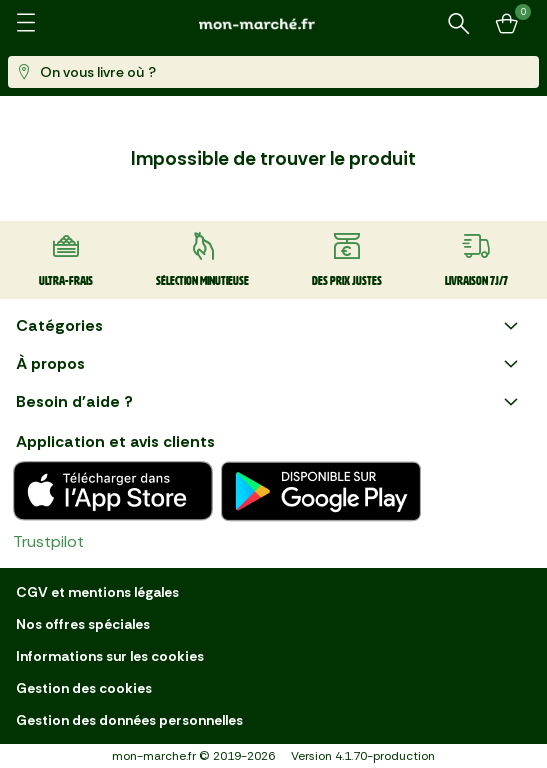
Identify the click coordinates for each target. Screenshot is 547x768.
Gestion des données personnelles (129, 720)
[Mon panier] (507, 24)
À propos (269, 364)
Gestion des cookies (84, 688)
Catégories (269, 326)
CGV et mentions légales (97, 592)
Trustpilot (48, 541)
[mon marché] (274, 23)
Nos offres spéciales (83, 624)
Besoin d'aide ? (269, 402)
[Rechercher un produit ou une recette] (459, 24)
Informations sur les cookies (110, 656)
